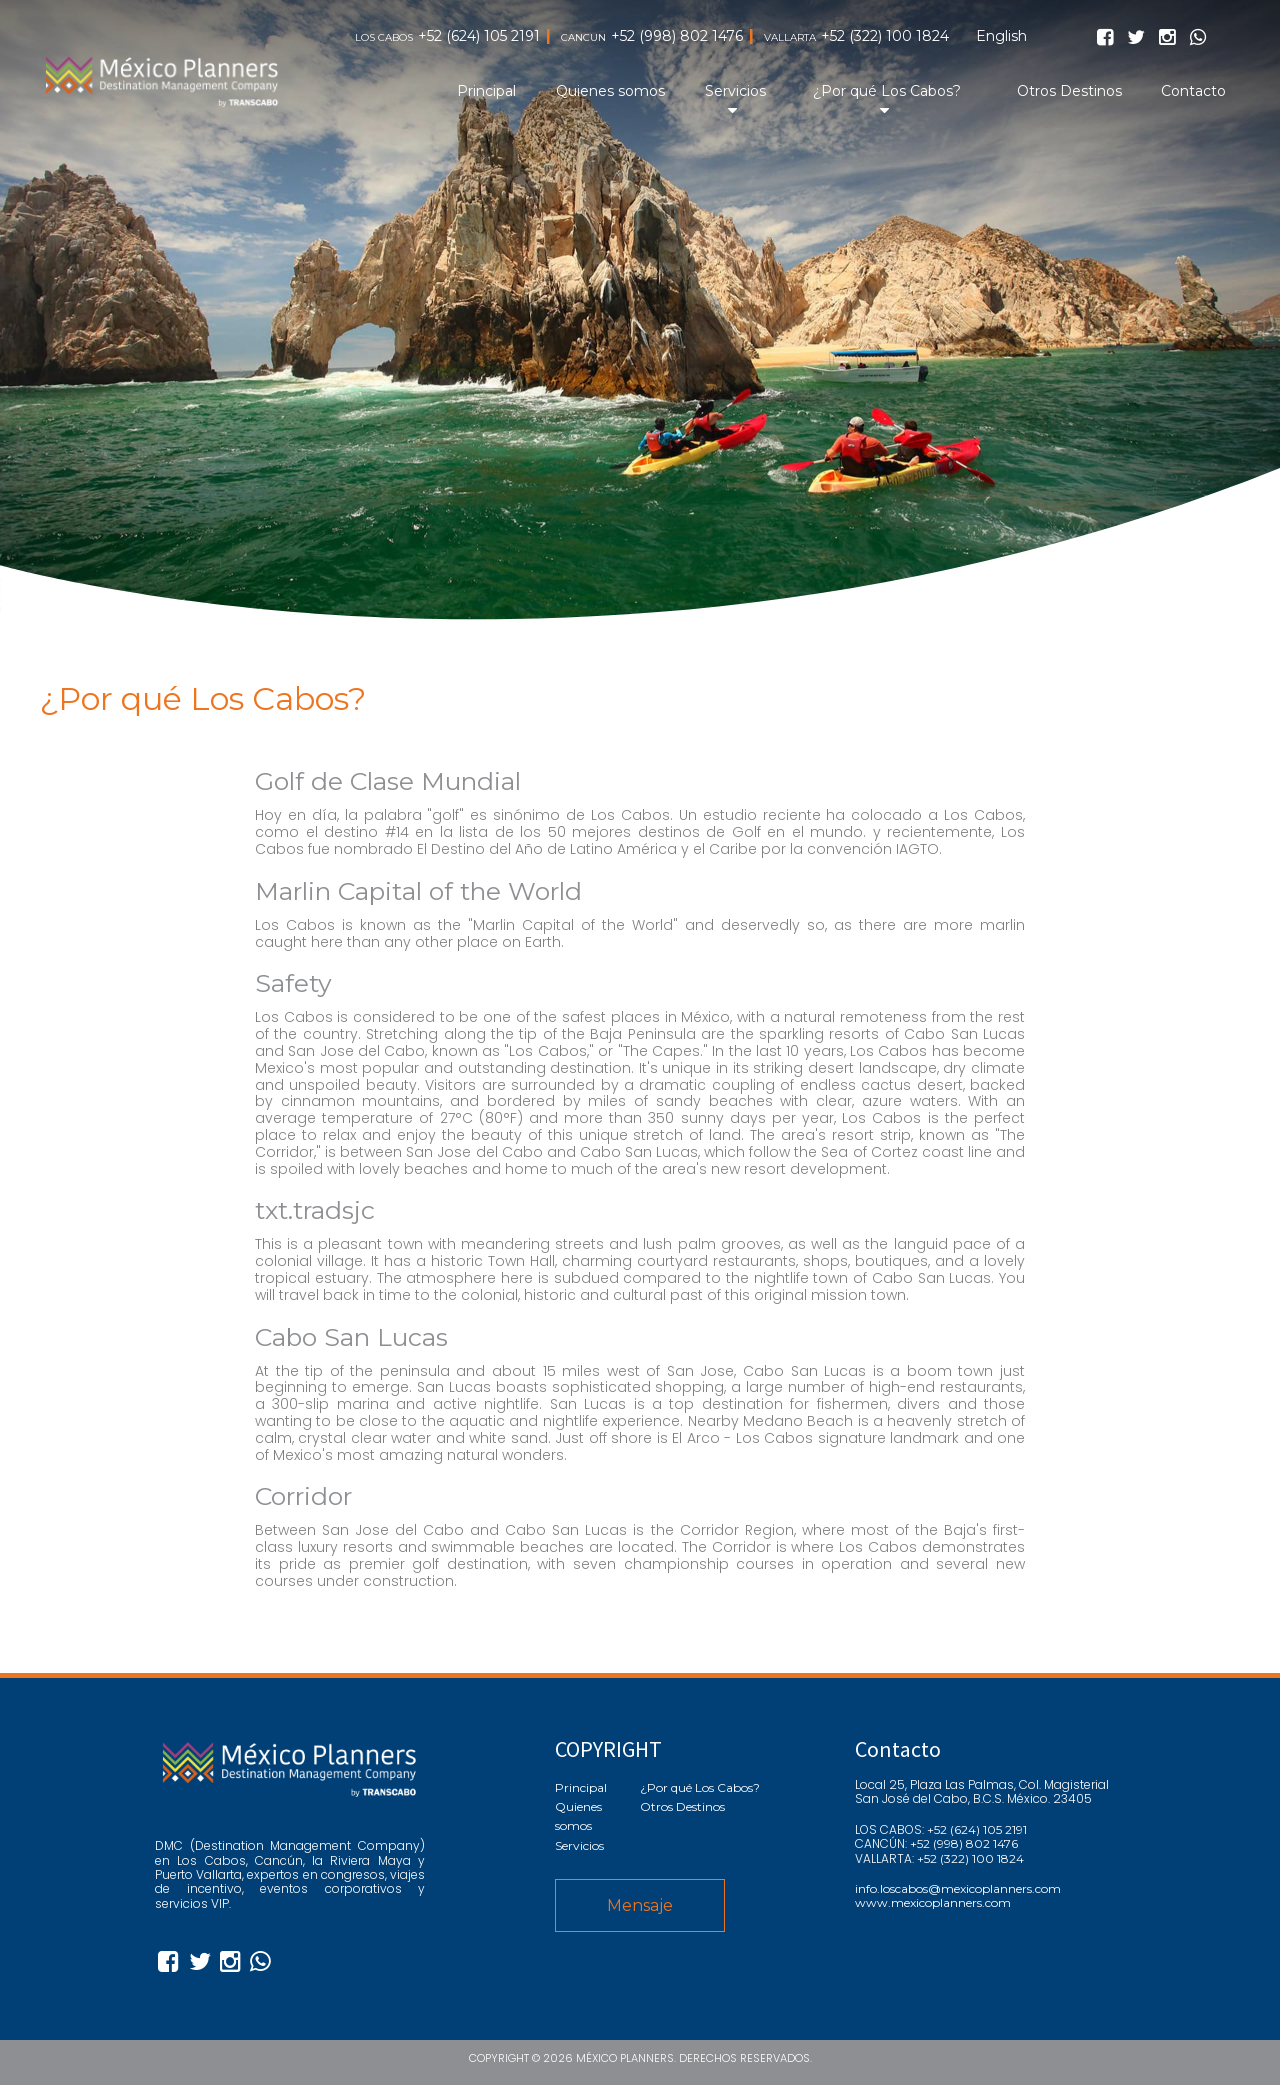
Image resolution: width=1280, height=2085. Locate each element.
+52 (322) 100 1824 (885, 36)
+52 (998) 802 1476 (677, 36)
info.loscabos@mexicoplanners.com (958, 1889)
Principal (486, 91)
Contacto (1193, 91)
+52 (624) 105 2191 (479, 36)
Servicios (735, 91)
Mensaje (640, 1905)
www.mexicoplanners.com (933, 1903)
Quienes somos (610, 91)
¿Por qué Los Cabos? (887, 91)
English (1001, 36)
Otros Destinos (1069, 91)
